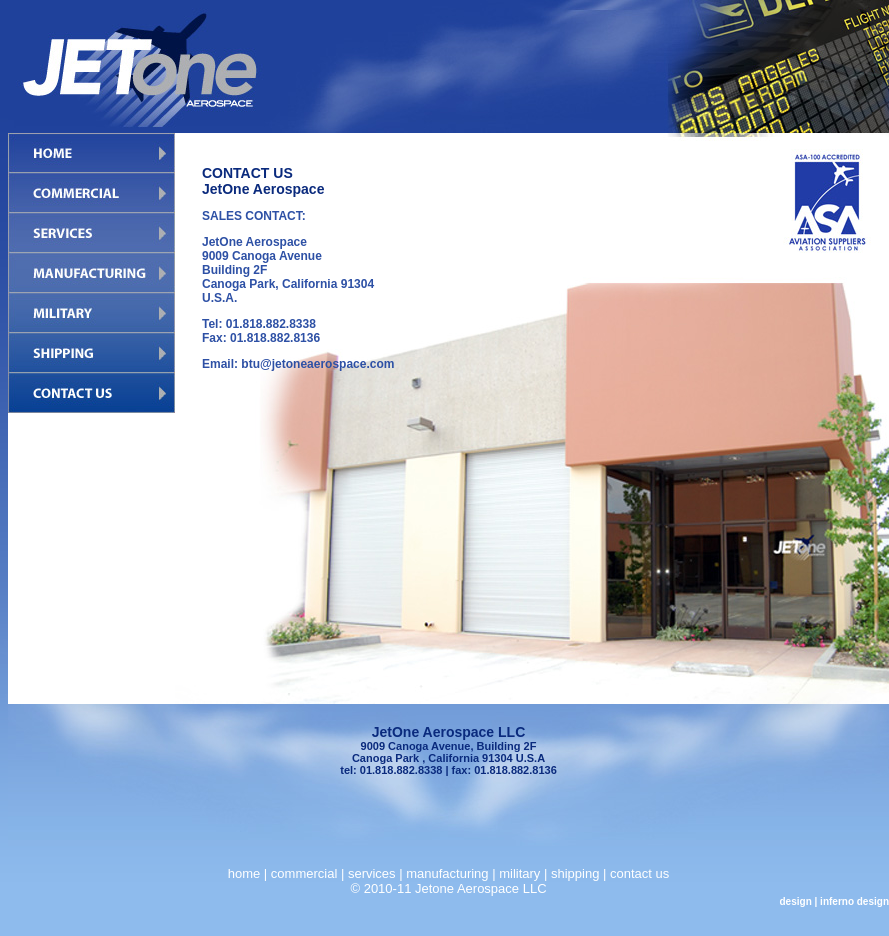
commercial (304, 873)
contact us (639, 873)
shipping (575, 873)
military (519, 873)
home (244, 873)
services (372, 873)
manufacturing (447, 873)
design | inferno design (834, 901)
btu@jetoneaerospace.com (317, 364)
